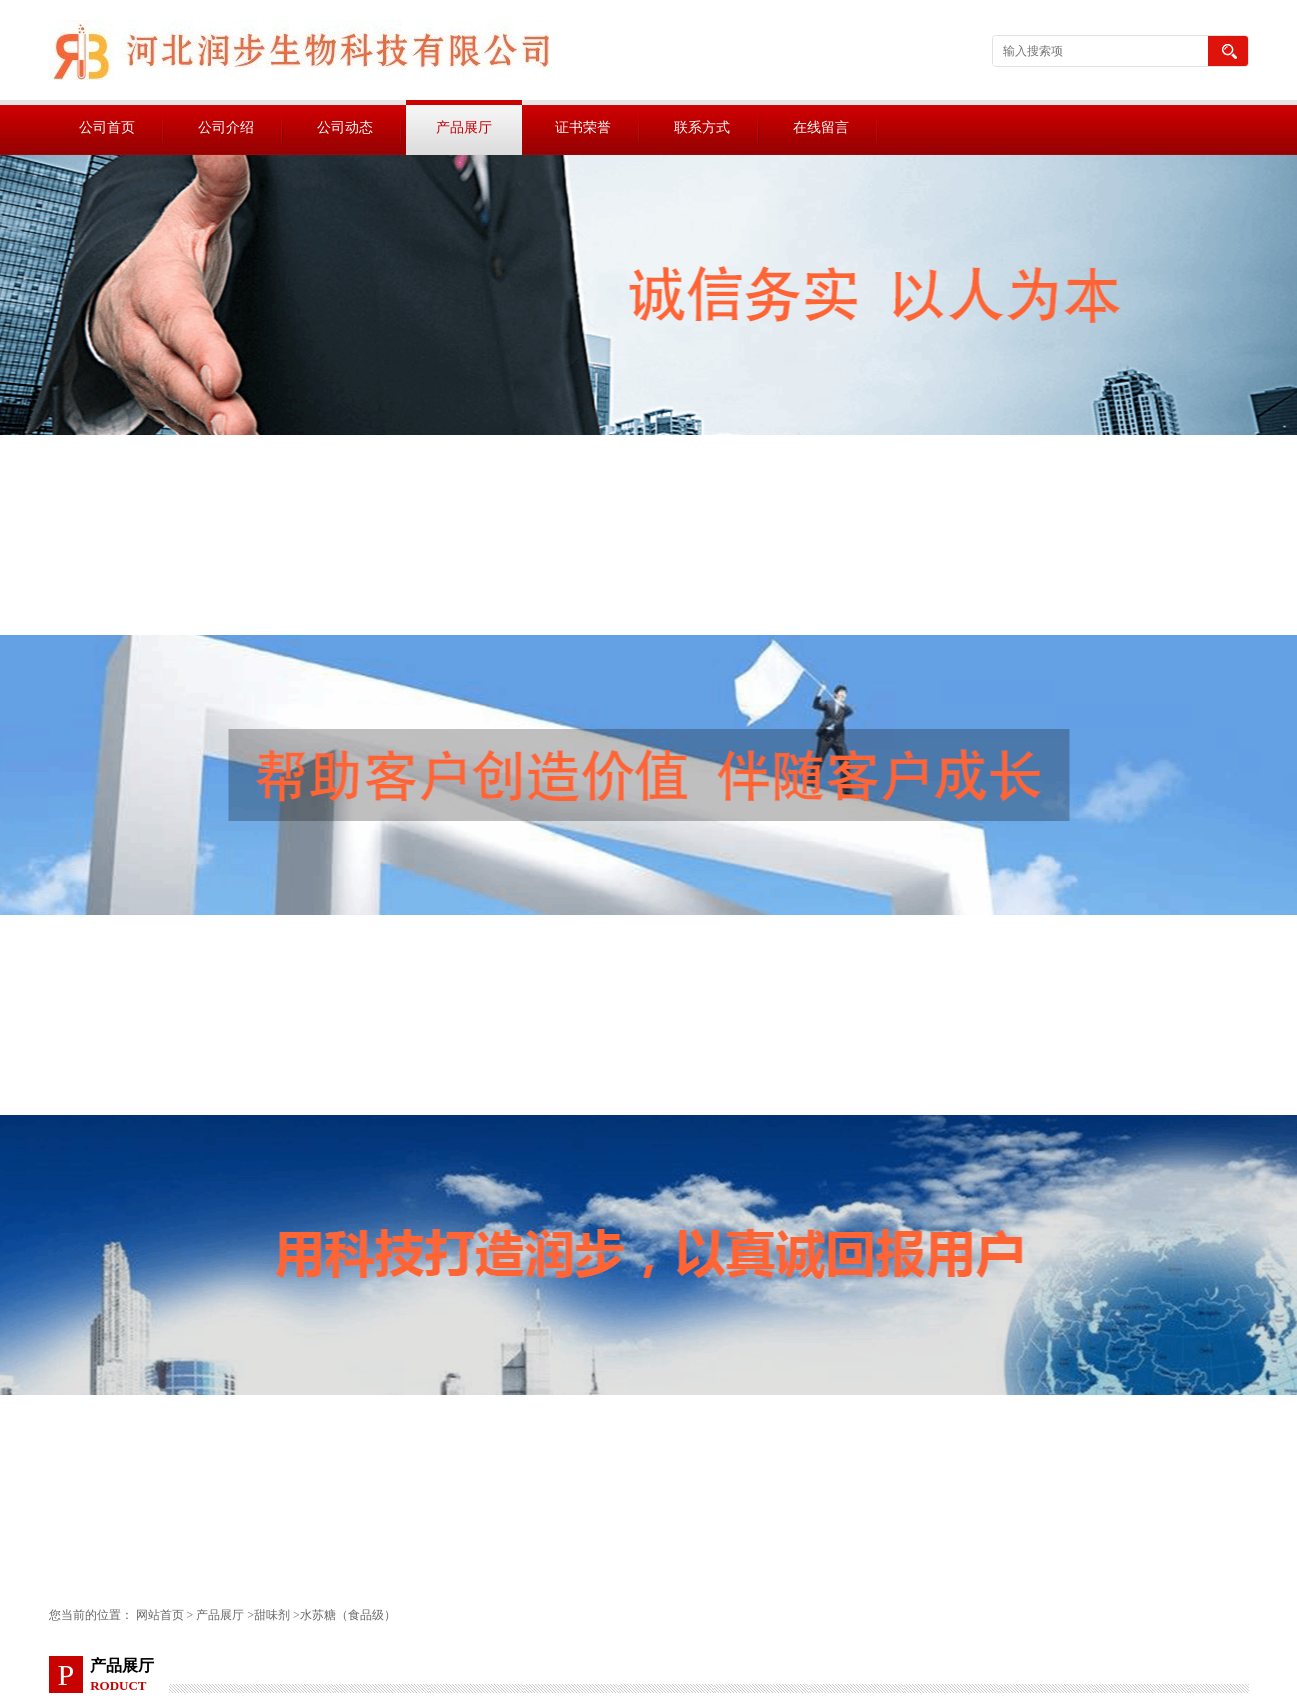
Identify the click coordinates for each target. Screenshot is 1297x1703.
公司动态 (345, 127)
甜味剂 (272, 1615)
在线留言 (821, 127)
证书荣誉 (583, 127)
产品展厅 (464, 127)
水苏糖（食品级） (348, 1615)
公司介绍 (226, 127)
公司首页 (107, 127)
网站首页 (160, 1615)
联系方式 (702, 127)
